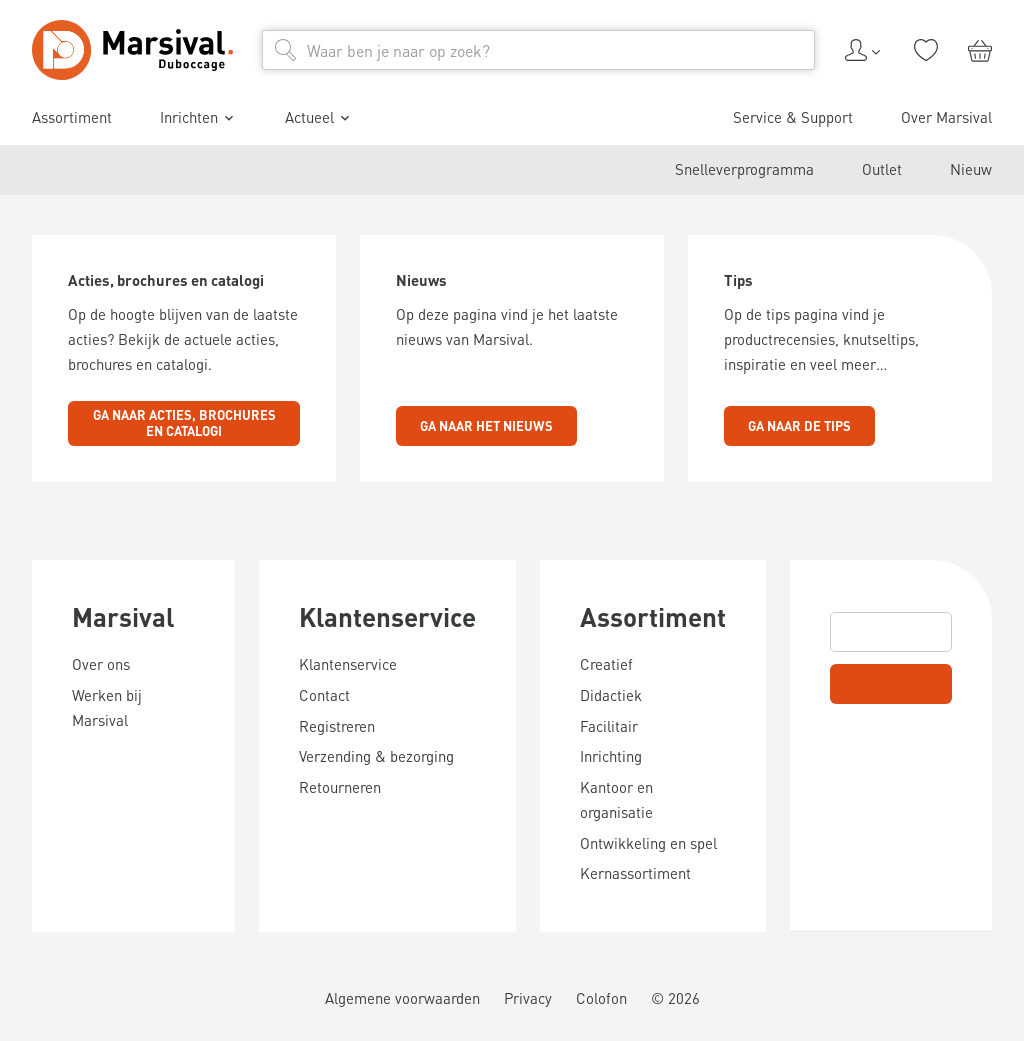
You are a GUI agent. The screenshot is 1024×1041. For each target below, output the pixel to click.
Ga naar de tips (799, 425)
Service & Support (793, 117)
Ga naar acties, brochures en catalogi (184, 423)
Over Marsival (946, 117)
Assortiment (72, 117)
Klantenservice (387, 616)
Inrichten (198, 118)
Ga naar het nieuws (486, 425)
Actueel (319, 118)
